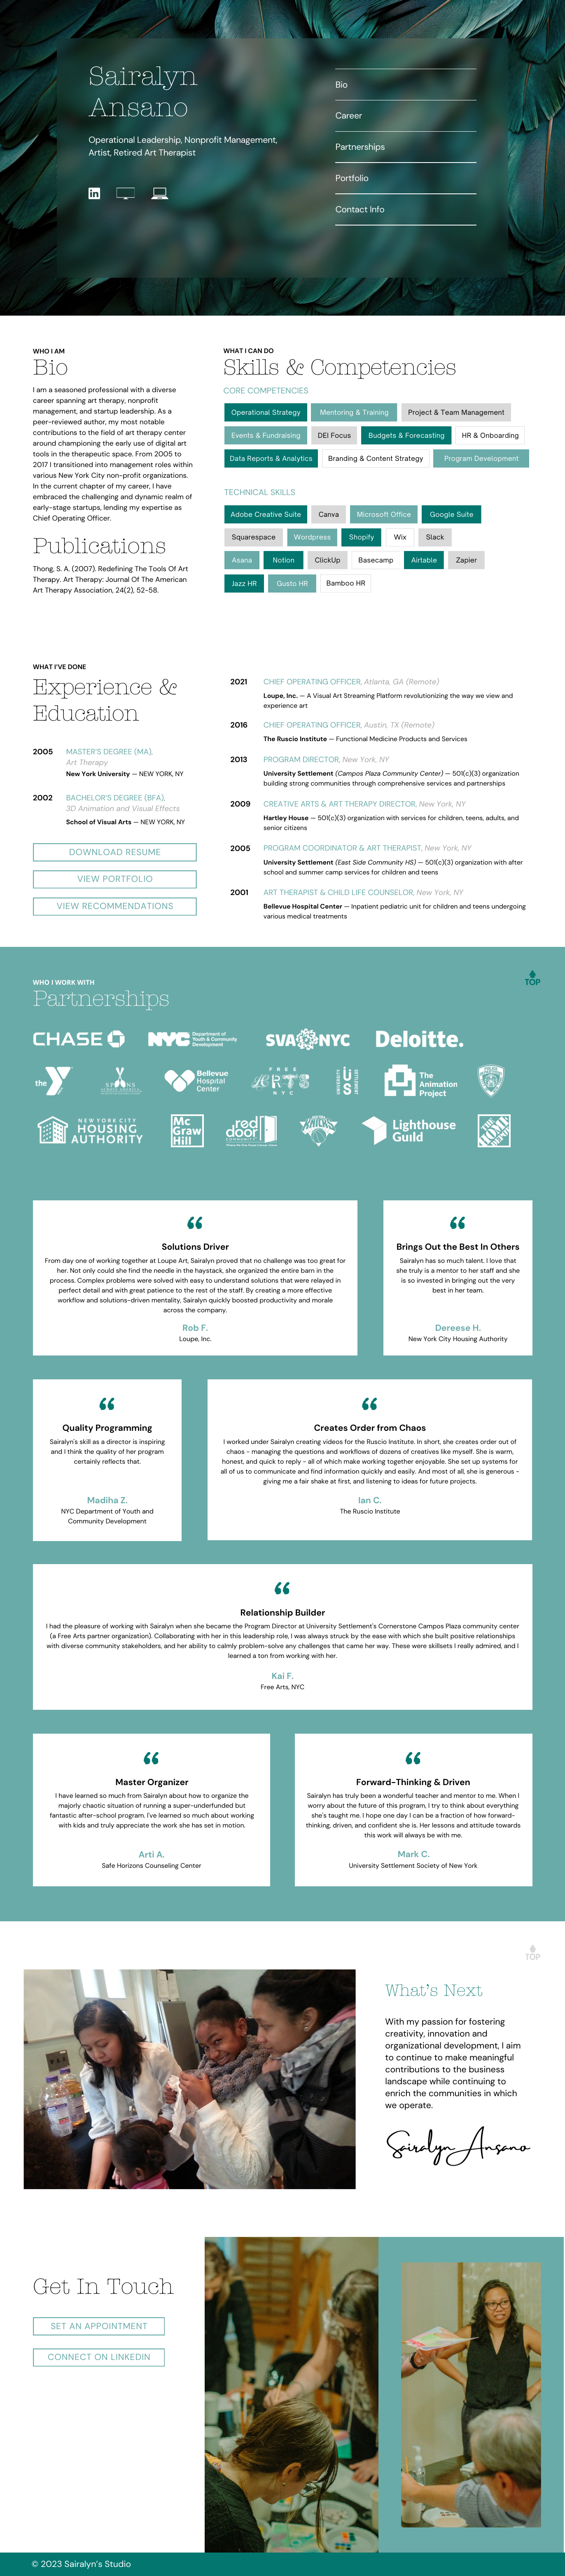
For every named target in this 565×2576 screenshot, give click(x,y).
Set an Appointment (99, 2326)
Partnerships (360, 147)
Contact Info (359, 209)
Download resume (115, 852)
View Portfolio (115, 879)
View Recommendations (115, 906)
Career (348, 115)
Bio (341, 85)
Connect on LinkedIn (99, 2357)
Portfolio (351, 178)
